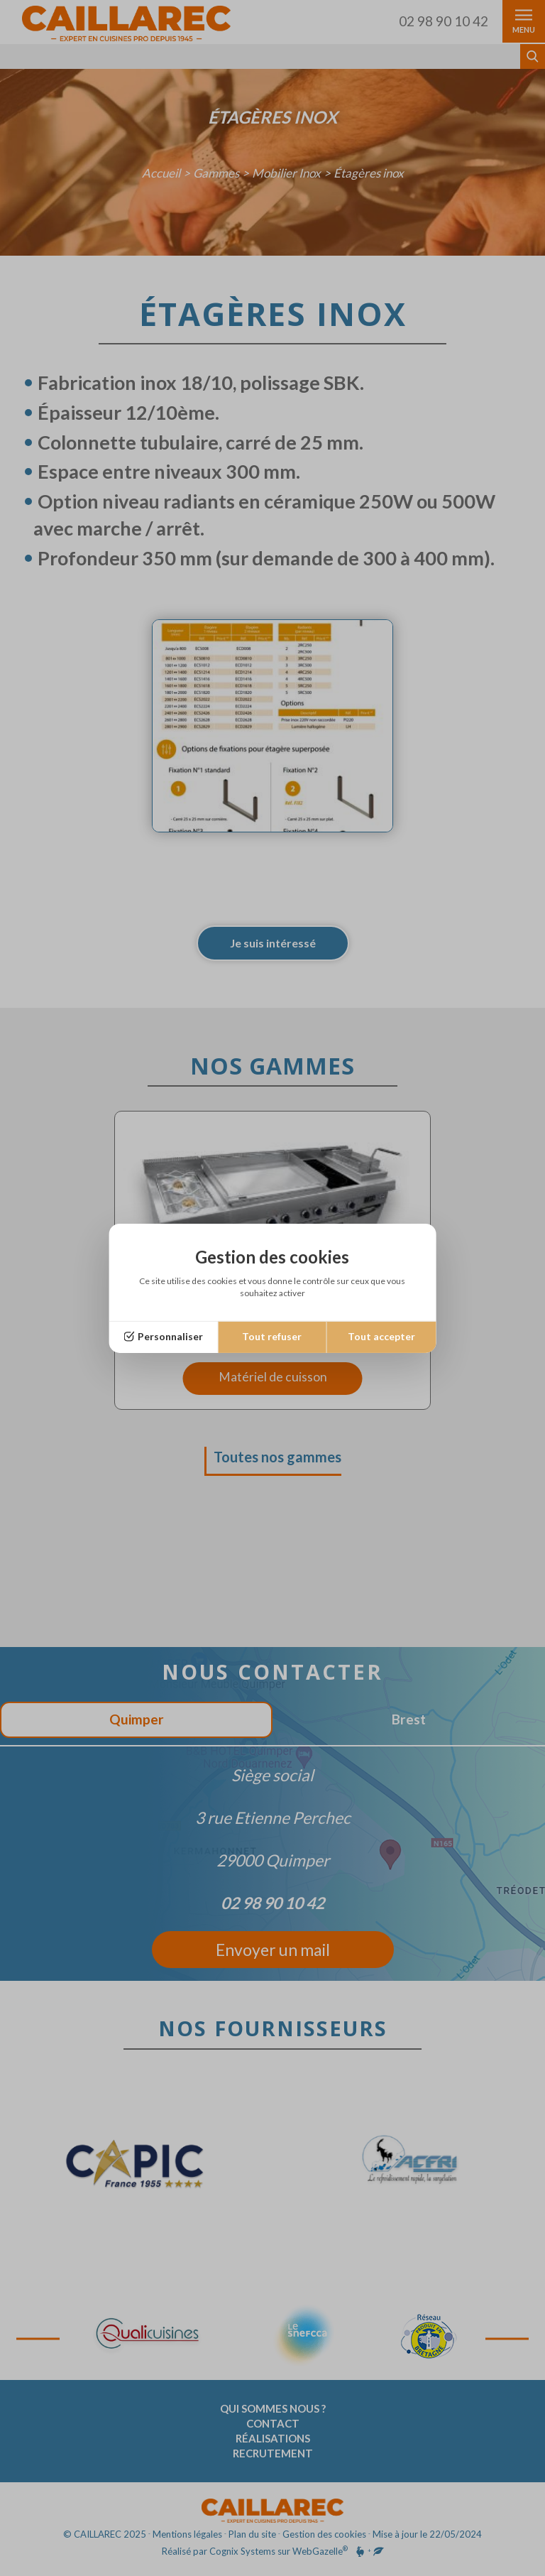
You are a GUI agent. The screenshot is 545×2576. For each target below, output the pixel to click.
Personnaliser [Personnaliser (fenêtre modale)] (170, 1336)
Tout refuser (272, 1336)
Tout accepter (381, 1336)
